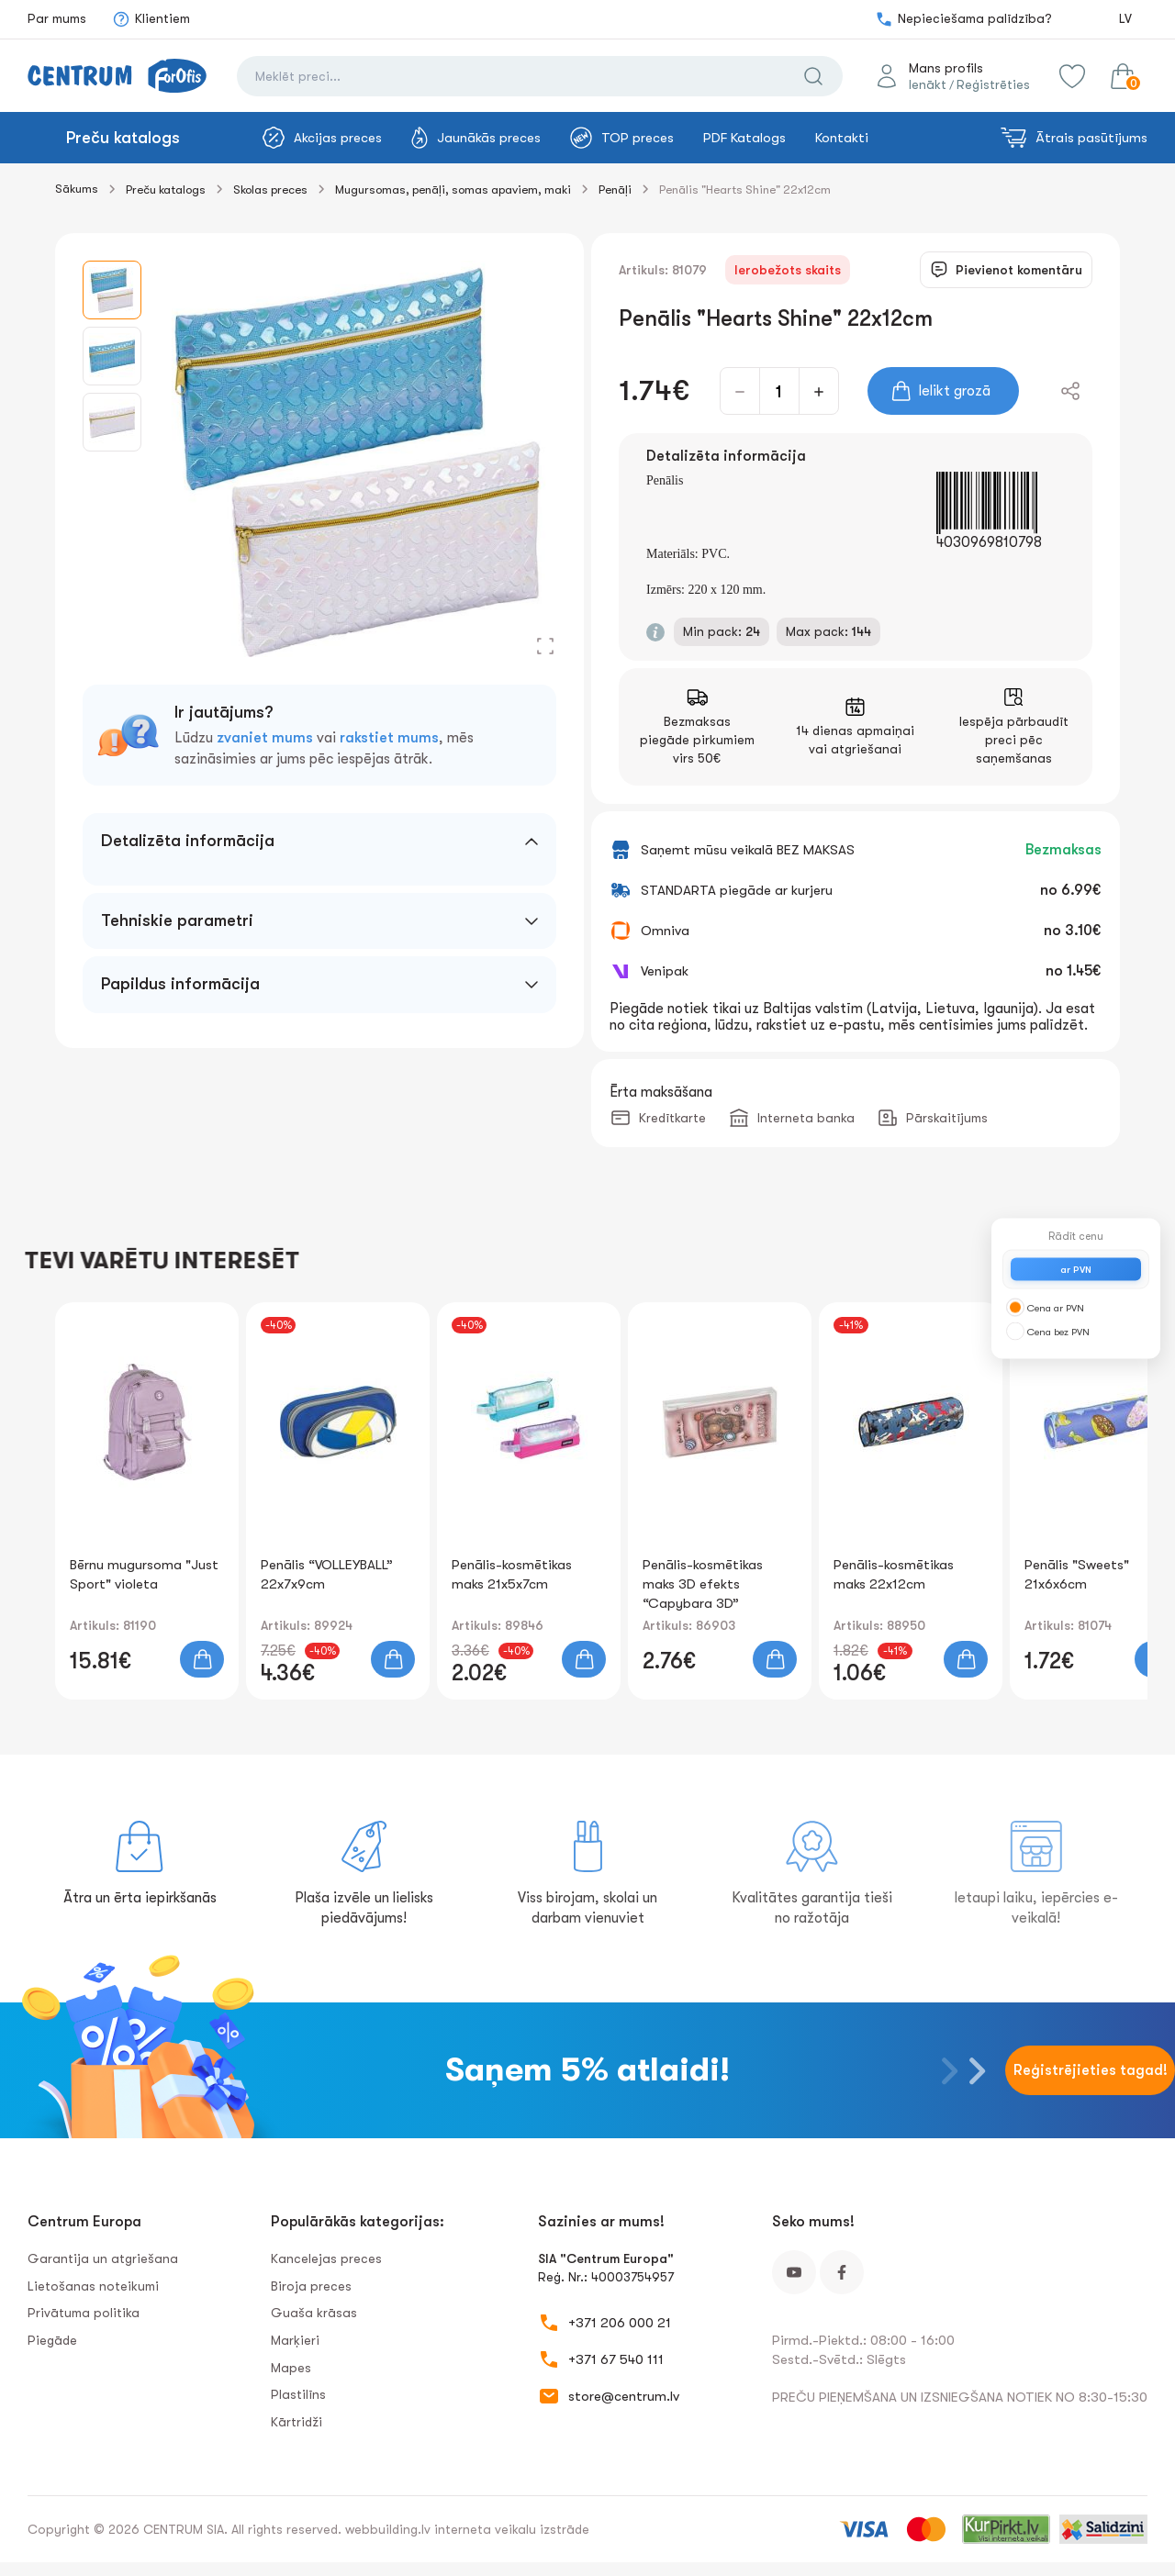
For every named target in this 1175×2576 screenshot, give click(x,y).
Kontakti (841, 137)
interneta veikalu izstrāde (511, 2529)
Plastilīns (298, 2394)
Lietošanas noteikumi (93, 2286)
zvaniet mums (265, 738)
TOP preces (622, 138)
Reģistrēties (993, 84)
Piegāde (52, 2340)
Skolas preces (270, 189)
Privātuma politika (84, 2312)
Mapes (291, 2367)
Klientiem (151, 19)
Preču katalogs (123, 137)
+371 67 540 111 (616, 2359)
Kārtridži (296, 2421)
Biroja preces (311, 2286)
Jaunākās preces (476, 138)
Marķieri (295, 2340)
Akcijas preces (322, 138)
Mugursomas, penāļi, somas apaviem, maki (453, 189)
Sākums (76, 188)
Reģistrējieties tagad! (1090, 2070)
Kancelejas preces (326, 2258)
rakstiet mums (389, 738)
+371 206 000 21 (619, 2322)
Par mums (57, 18)
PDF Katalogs (744, 137)
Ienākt (927, 84)
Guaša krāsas (314, 2312)
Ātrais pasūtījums (1074, 138)
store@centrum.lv (623, 2396)
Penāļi (615, 189)
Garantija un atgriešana (103, 2258)
